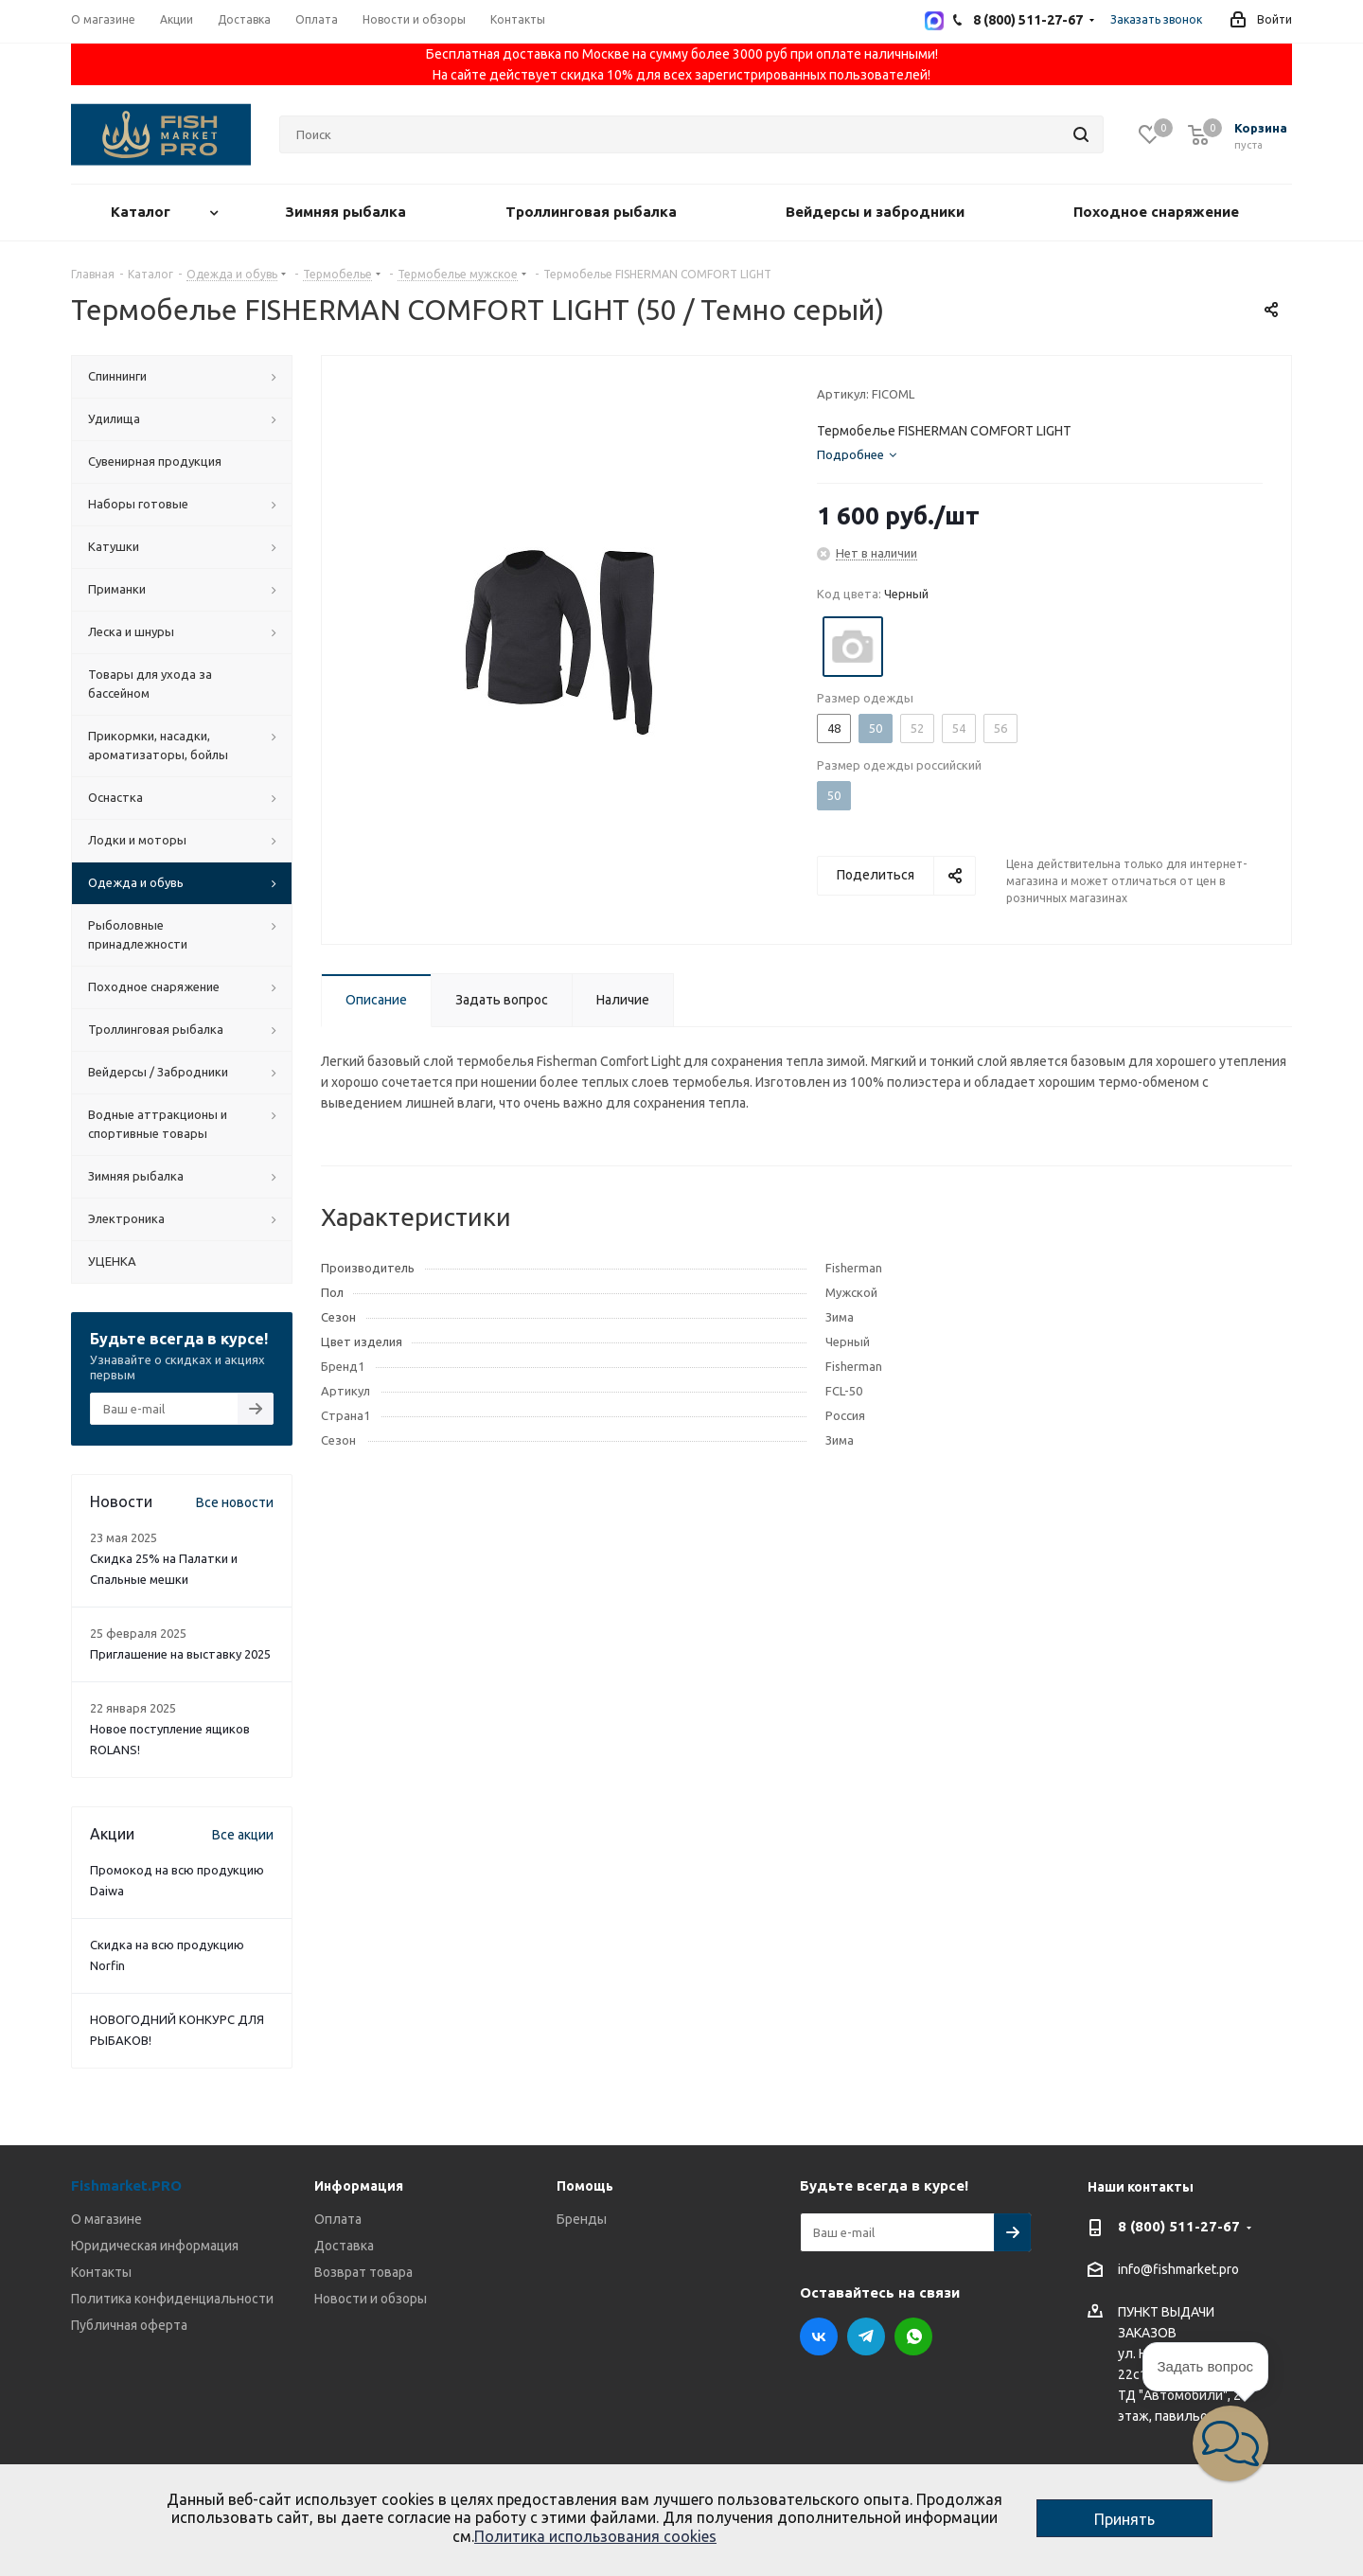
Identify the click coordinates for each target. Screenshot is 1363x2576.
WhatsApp (913, 2336)
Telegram (866, 2336)
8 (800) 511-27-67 (1179, 2226)
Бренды (582, 2219)
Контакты (101, 2272)
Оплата (338, 2219)
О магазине (106, 2219)
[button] (1230, 2443)
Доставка (344, 2245)
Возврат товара (363, 2272)
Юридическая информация (155, 2245)
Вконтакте (819, 2336)
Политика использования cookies (595, 2536)
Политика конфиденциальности (172, 2298)
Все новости (235, 1502)
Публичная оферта (129, 2325)
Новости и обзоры (370, 2298)
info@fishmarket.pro (1178, 2270)
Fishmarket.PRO (126, 2185)
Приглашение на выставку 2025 (180, 1654)
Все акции (243, 1834)
